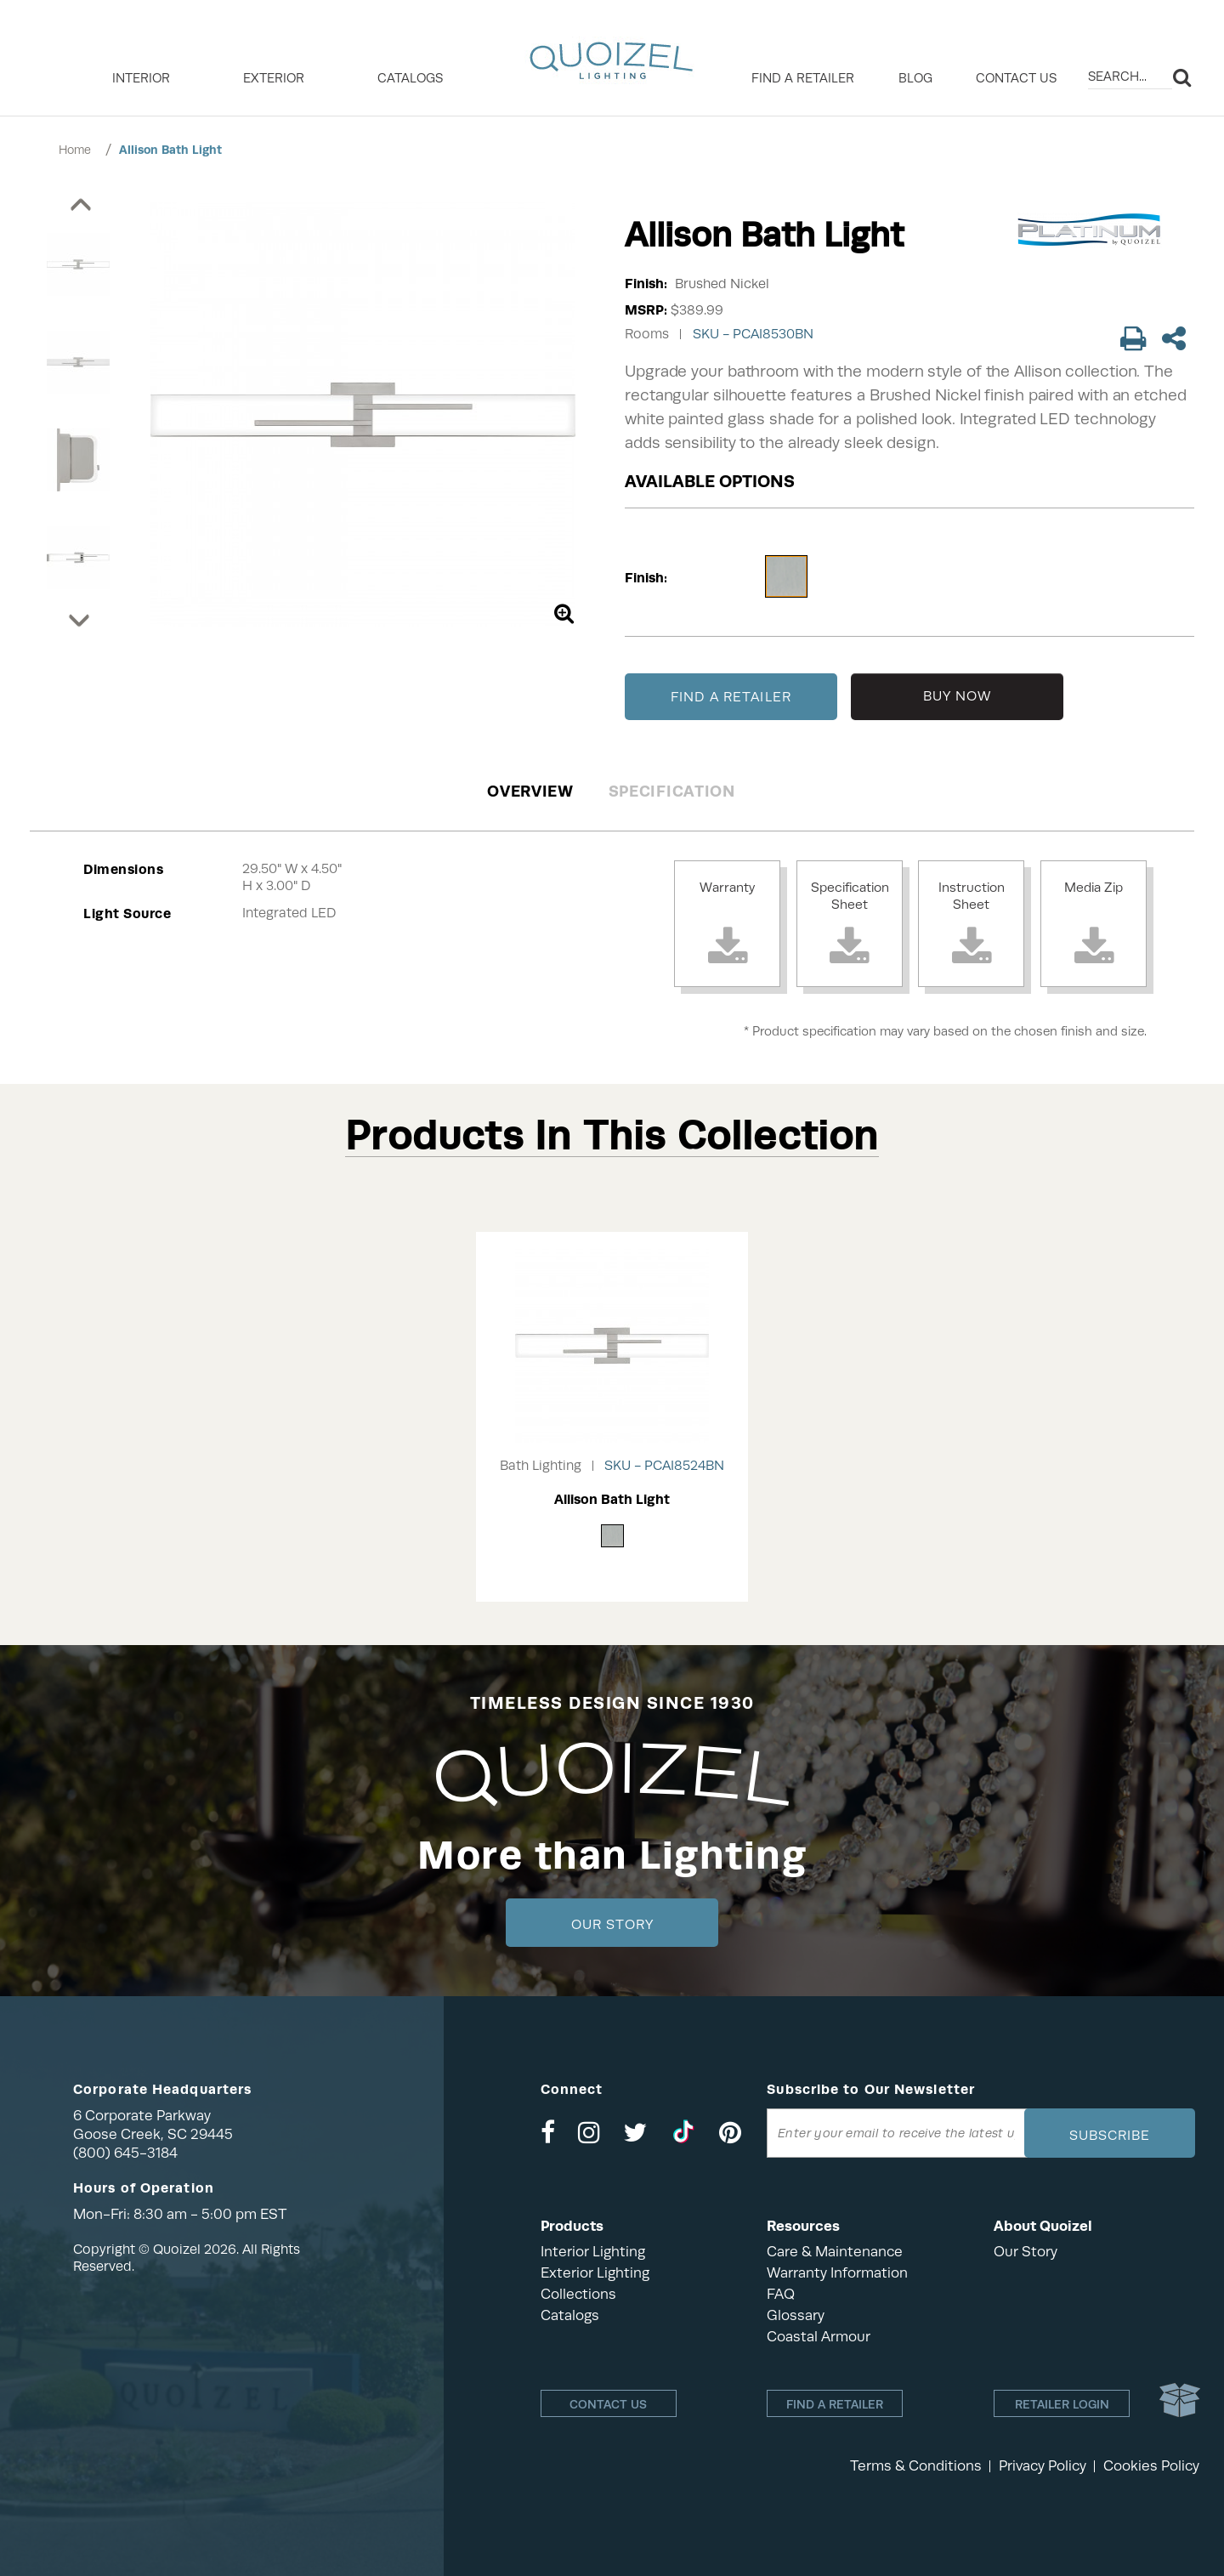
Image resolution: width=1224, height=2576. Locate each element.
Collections (578, 2294)
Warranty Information (837, 2273)
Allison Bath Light (170, 149)
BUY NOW (957, 696)
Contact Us (1016, 78)
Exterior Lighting (595, 2273)
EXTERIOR (273, 78)
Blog (915, 78)
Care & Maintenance (835, 2252)
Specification (672, 791)
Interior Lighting (593, 2252)
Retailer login (1062, 2404)
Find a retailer (802, 78)
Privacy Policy (1042, 2466)
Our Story (612, 1924)
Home (75, 149)
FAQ (781, 2294)
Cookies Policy (1151, 2466)
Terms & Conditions (916, 2466)
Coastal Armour (818, 2337)
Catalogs (410, 78)
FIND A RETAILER (731, 697)
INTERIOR (141, 78)
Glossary (795, 2315)
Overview (530, 791)
